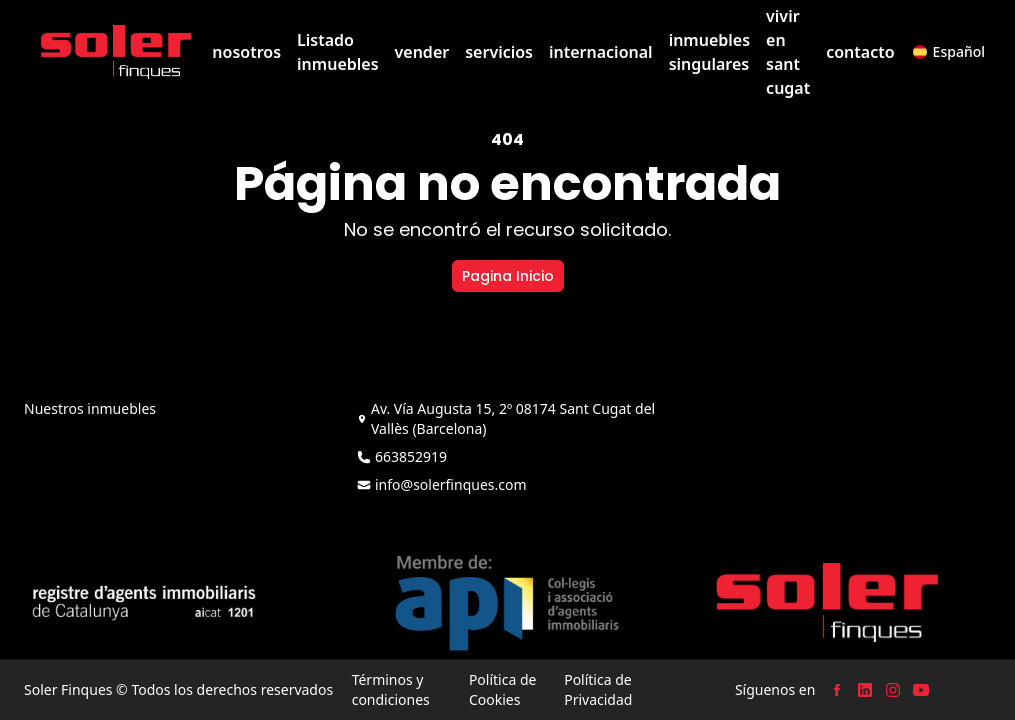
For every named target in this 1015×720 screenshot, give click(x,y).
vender (422, 52)
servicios (499, 52)
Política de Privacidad (598, 689)
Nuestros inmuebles (90, 408)
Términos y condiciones (391, 689)
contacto (860, 52)
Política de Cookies (503, 689)
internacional (601, 52)
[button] (949, 52)
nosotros (246, 52)
